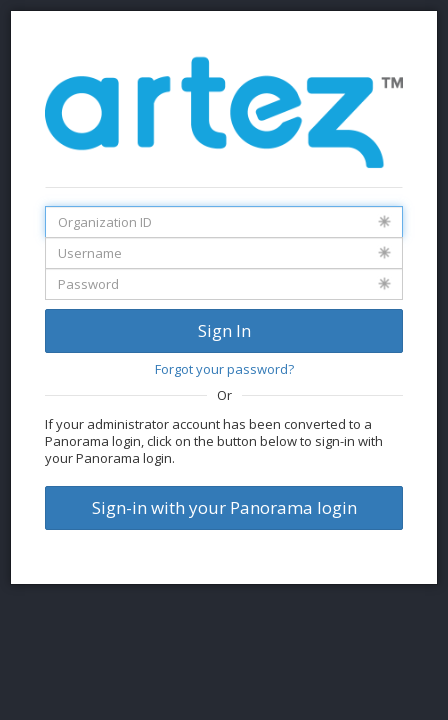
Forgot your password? (224, 369)
